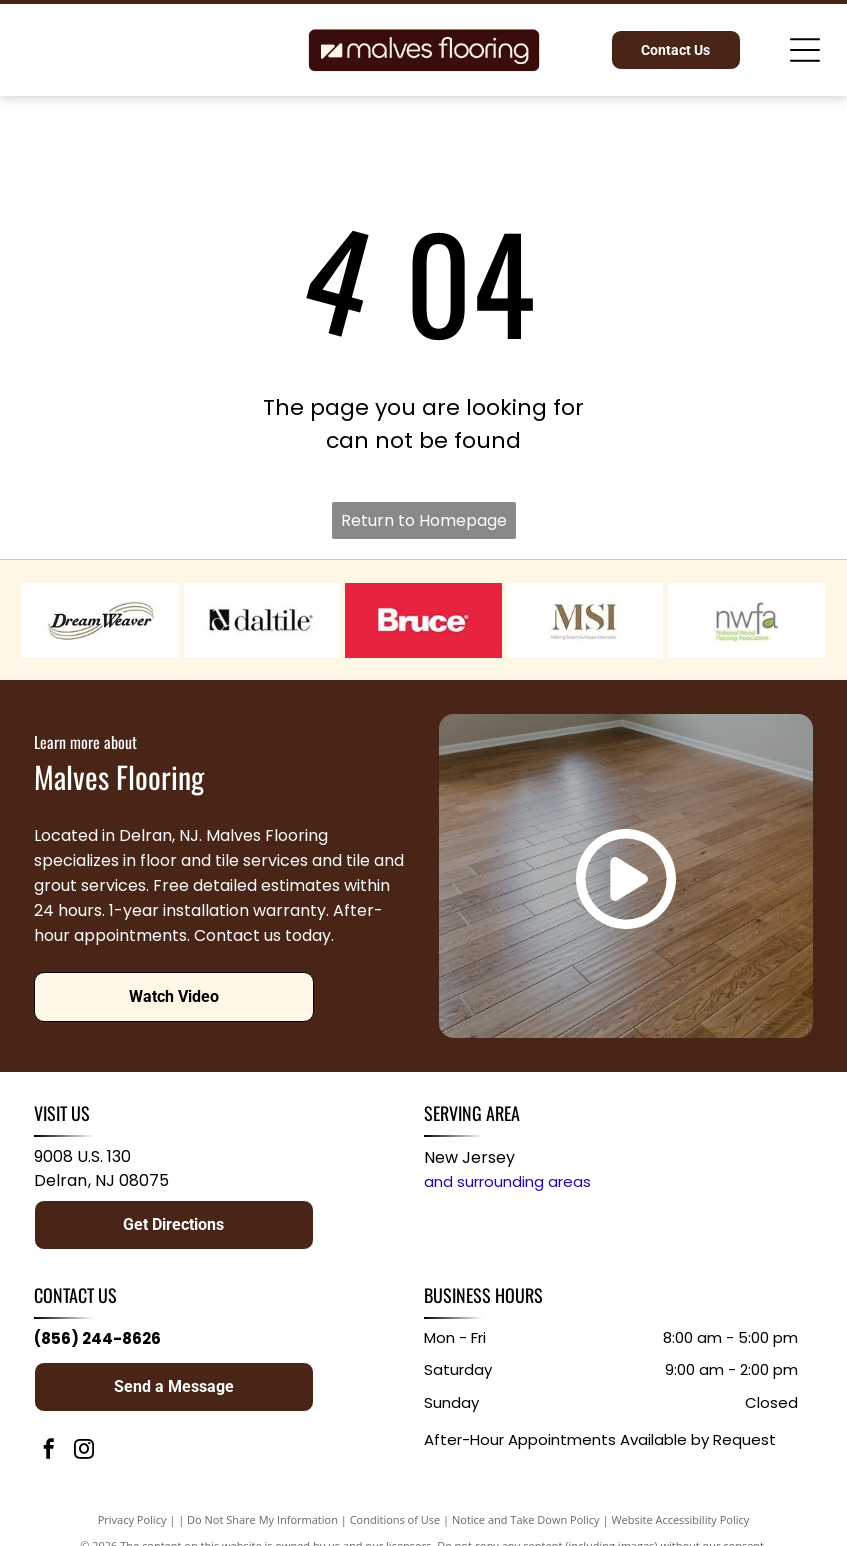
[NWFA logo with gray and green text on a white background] (746, 620)
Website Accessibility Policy (680, 1519)
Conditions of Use (395, 1519)
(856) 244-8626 (97, 1338)
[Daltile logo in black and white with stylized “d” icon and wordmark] (262, 620)
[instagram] (84, 1451)
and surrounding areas (507, 1181)
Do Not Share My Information (262, 1519)
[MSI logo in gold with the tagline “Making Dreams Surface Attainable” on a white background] (585, 620)
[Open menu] (805, 50)
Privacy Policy (132, 1519)
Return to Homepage (424, 520)
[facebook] (49, 1451)
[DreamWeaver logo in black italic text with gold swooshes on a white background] (100, 620)
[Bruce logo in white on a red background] (423, 620)
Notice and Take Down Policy (526, 1519)
